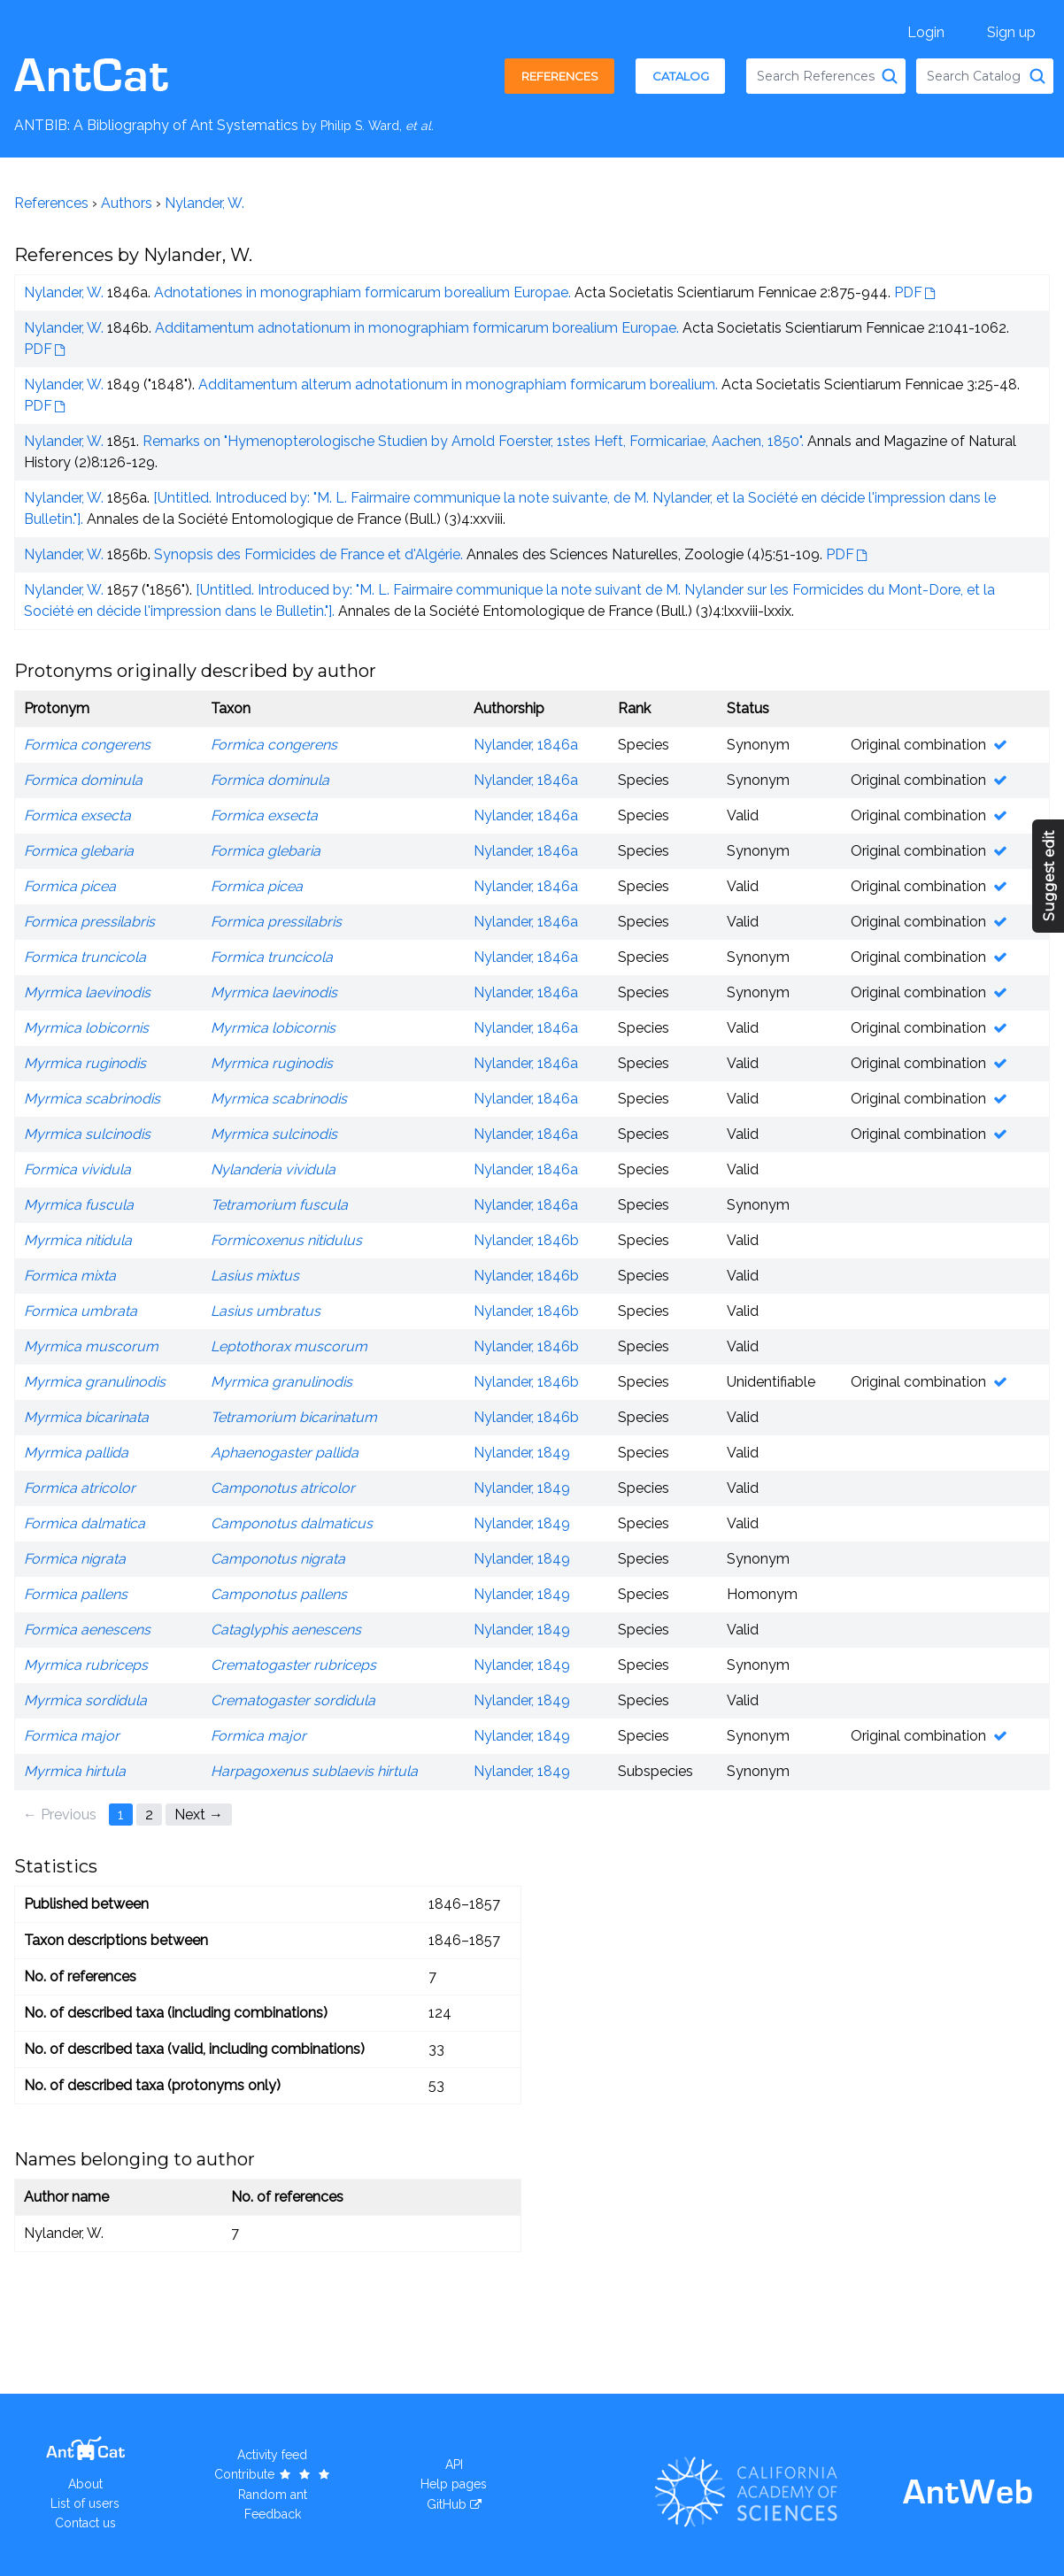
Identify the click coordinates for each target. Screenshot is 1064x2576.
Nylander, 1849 (522, 1452)
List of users (85, 2503)
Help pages (453, 2484)
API (454, 2464)
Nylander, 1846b (526, 1240)
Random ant (272, 2495)
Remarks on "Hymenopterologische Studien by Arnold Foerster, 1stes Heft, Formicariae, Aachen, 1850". (473, 441)
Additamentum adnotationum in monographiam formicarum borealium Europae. (417, 327)
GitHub (446, 2504)
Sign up (1011, 32)
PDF (908, 292)
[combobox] (826, 76)
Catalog (680, 76)
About (85, 2484)
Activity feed (272, 2455)
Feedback (272, 2514)
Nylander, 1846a (526, 744)
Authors (126, 203)
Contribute (273, 2474)
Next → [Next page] (198, 1814)
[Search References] (889, 76)
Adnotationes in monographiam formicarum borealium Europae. (362, 292)
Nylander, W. (204, 203)
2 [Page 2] (149, 1814)
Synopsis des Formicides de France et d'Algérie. (308, 554)
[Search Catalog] (1037, 76)
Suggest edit (1049, 876)
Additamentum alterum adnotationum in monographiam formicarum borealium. (458, 384)
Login (925, 32)
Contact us (85, 2523)
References (559, 76)
